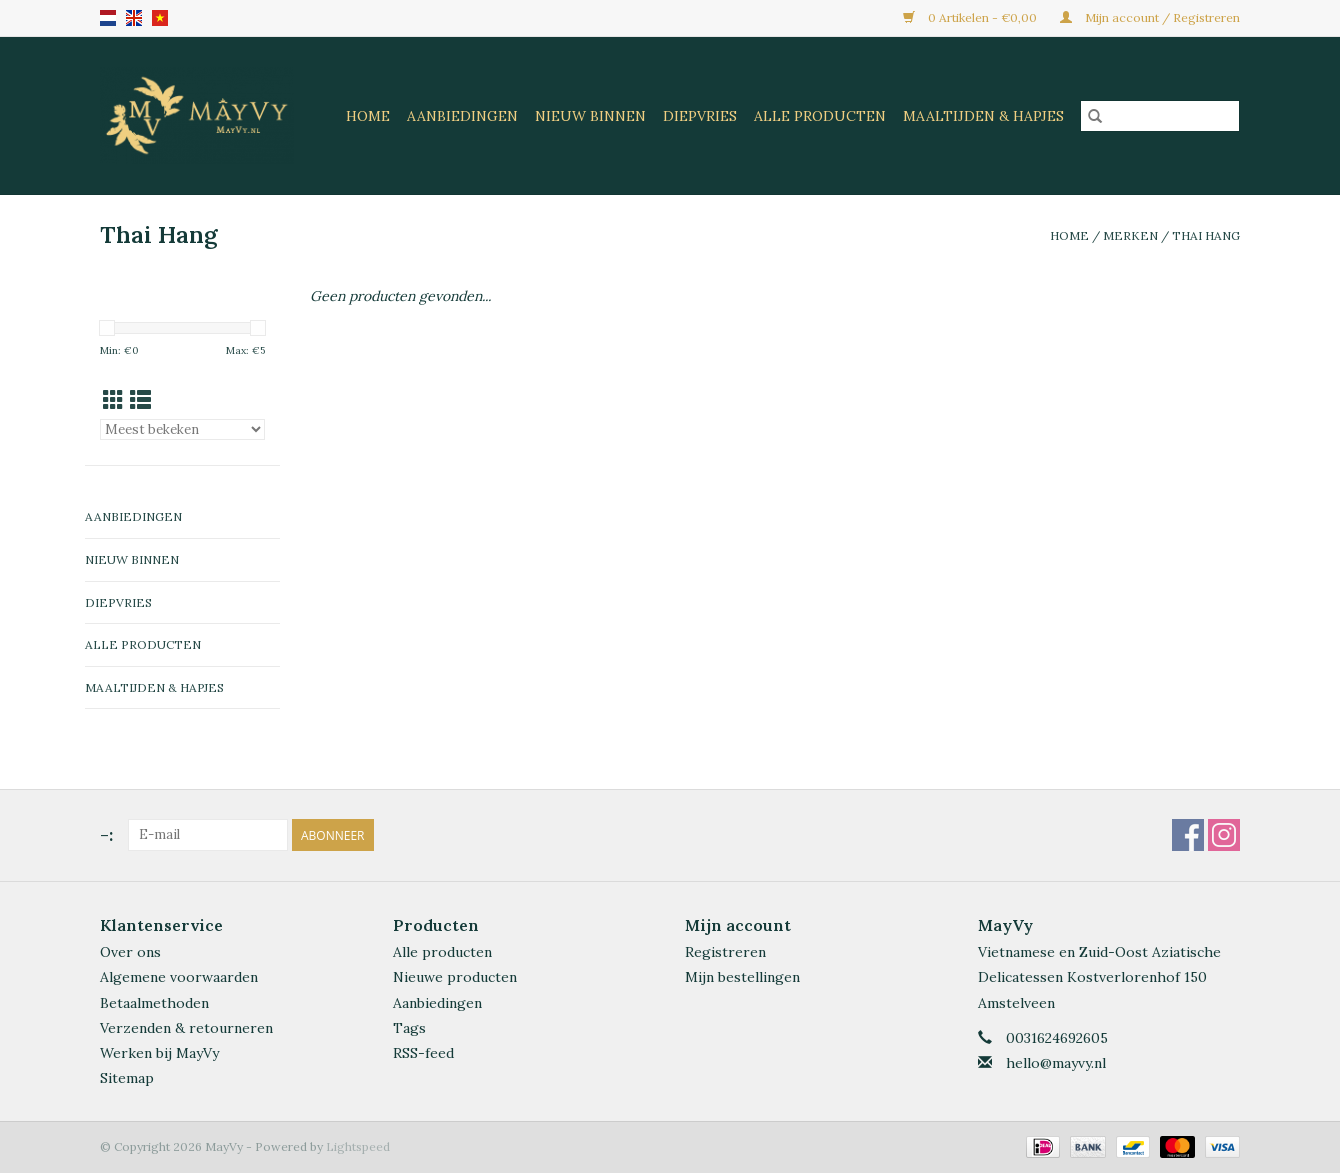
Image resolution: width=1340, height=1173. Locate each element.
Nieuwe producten (455, 977)
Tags (409, 1028)
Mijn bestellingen (742, 977)
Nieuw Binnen (590, 116)
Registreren (725, 952)
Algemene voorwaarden (179, 977)
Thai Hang (1206, 235)
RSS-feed (423, 1053)
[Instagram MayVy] (1224, 835)
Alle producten (442, 952)
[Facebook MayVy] (1188, 835)
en (134, 18)
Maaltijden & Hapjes (983, 116)
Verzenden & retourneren (186, 1028)
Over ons (130, 952)
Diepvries (700, 116)
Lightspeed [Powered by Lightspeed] (358, 1146)
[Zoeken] (1160, 116)
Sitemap (127, 1078)
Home (368, 116)
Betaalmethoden (154, 1003)
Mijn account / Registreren (1150, 17)
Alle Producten (820, 116)
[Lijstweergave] (140, 400)
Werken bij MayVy (159, 1053)
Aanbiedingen (462, 116)
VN (160, 18)
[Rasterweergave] (113, 400)
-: (106, 834)
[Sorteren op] (182, 429)
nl (108, 18)
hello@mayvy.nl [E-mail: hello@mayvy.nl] (1056, 1063)
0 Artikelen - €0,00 (971, 17)
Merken (1130, 235)
